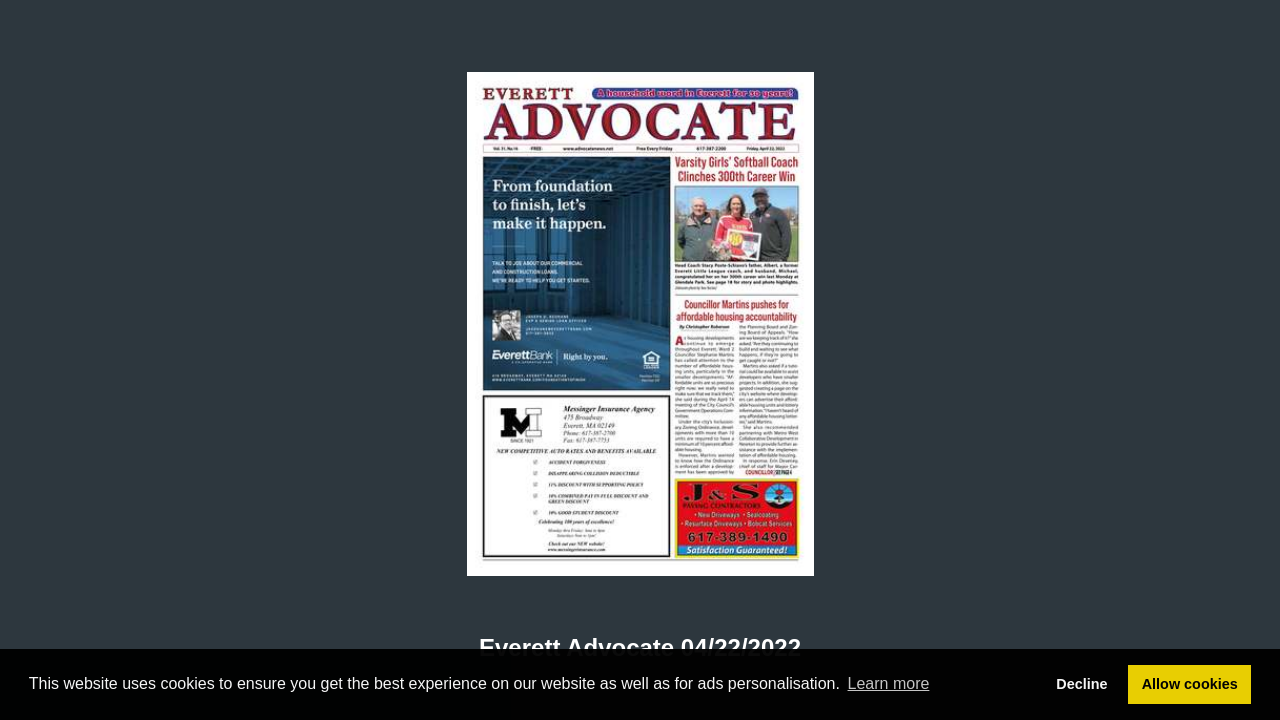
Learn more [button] (889, 683)
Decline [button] (1081, 684)
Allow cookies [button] (1190, 684)
